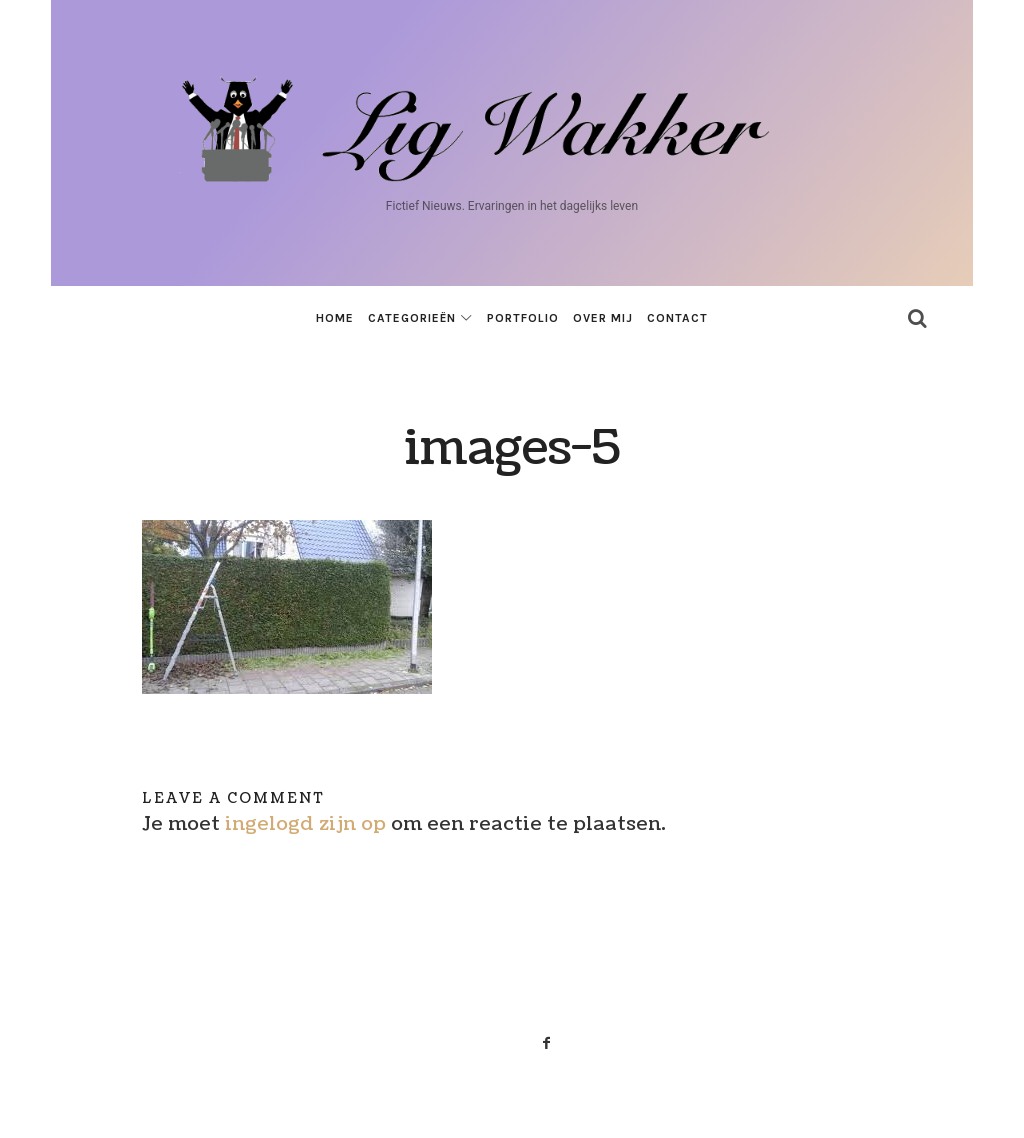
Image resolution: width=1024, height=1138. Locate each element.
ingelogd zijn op (305, 824)
